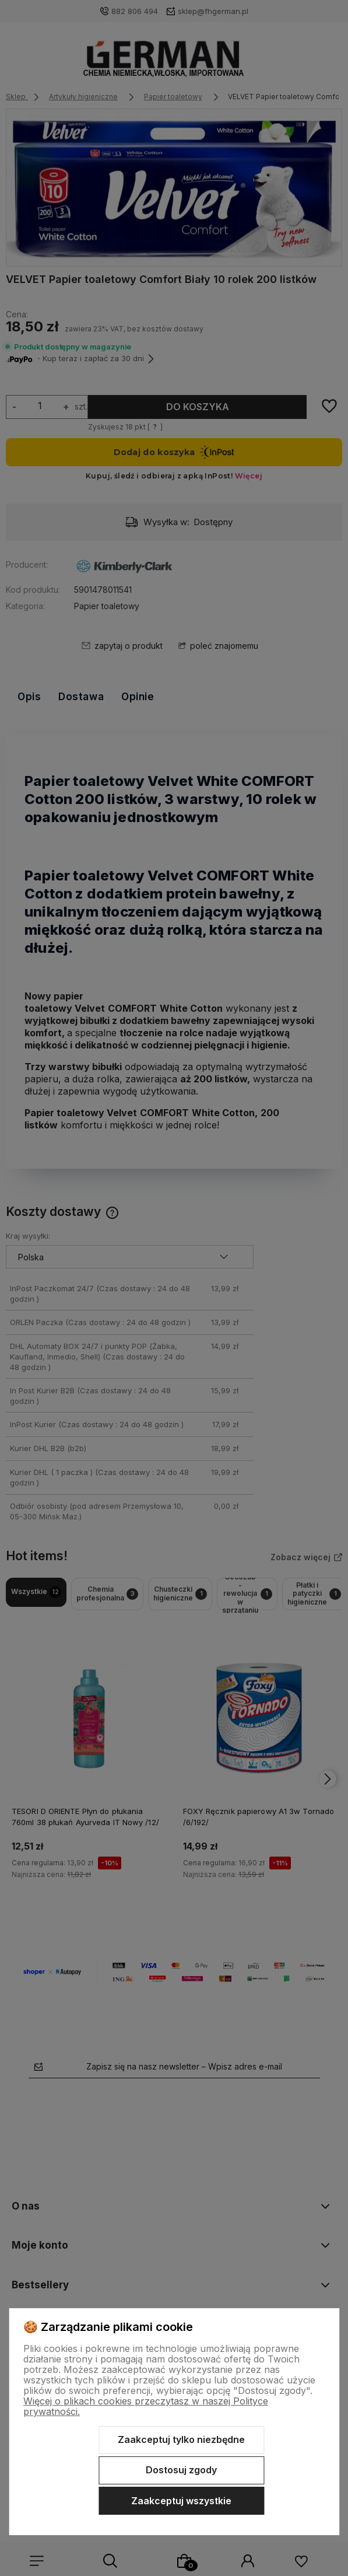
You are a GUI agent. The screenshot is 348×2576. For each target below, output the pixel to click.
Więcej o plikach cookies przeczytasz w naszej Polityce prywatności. (145, 2406)
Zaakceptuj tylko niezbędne (181, 2439)
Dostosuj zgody (181, 2470)
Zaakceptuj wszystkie (181, 2501)
